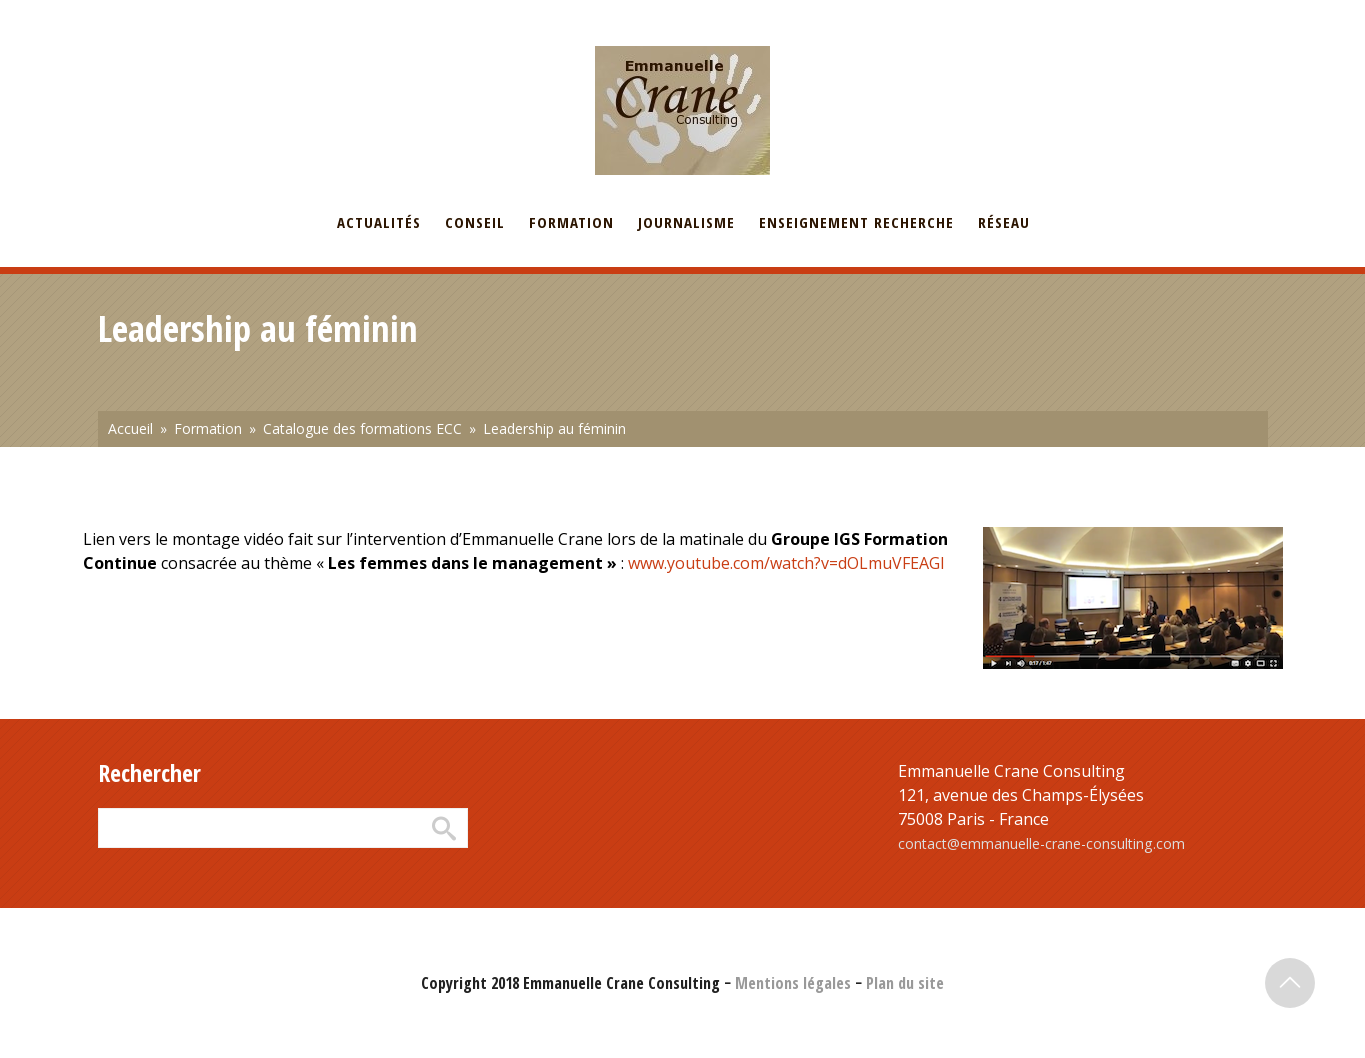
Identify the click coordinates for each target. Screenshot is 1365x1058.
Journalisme (686, 222)
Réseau (1004, 222)
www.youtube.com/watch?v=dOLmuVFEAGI (786, 563)
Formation (571, 222)
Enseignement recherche (856, 222)
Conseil (475, 222)
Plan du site (905, 983)
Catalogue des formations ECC (362, 428)
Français (123, 13)
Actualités (379, 222)
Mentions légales (793, 983)
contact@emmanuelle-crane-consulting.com (1041, 843)
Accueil (130, 428)
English (196, 13)
